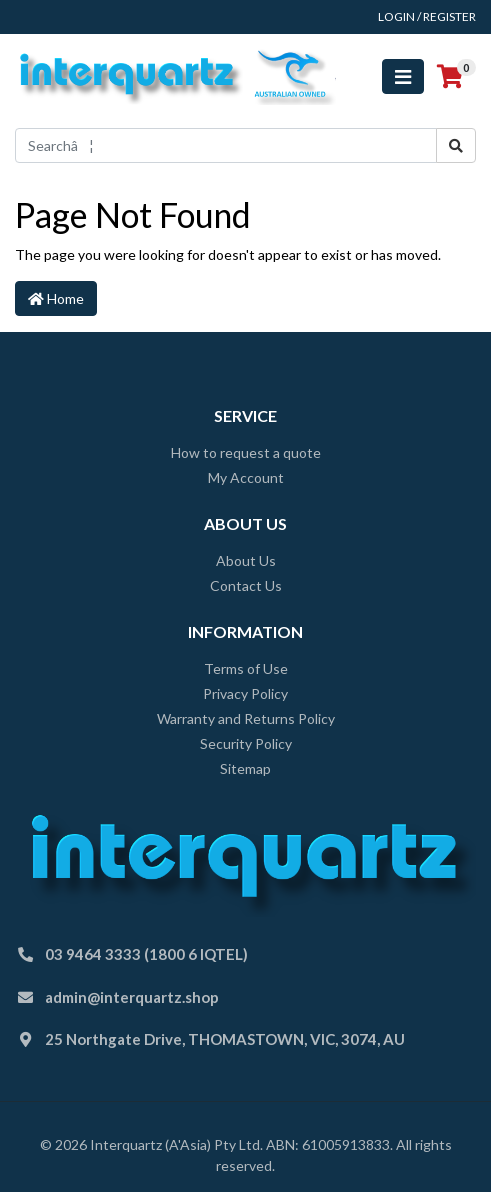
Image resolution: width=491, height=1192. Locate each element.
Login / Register (427, 16)
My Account (246, 477)
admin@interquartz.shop (132, 997)
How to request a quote (246, 452)
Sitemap (245, 768)
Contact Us (246, 585)
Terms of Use (246, 668)
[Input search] (226, 145)
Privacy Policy (245, 693)
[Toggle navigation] (403, 76)
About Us (246, 560)
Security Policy (246, 743)
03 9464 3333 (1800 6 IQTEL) (146, 954)
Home (56, 298)
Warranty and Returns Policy (246, 718)
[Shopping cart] (450, 77)
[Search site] (456, 145)
